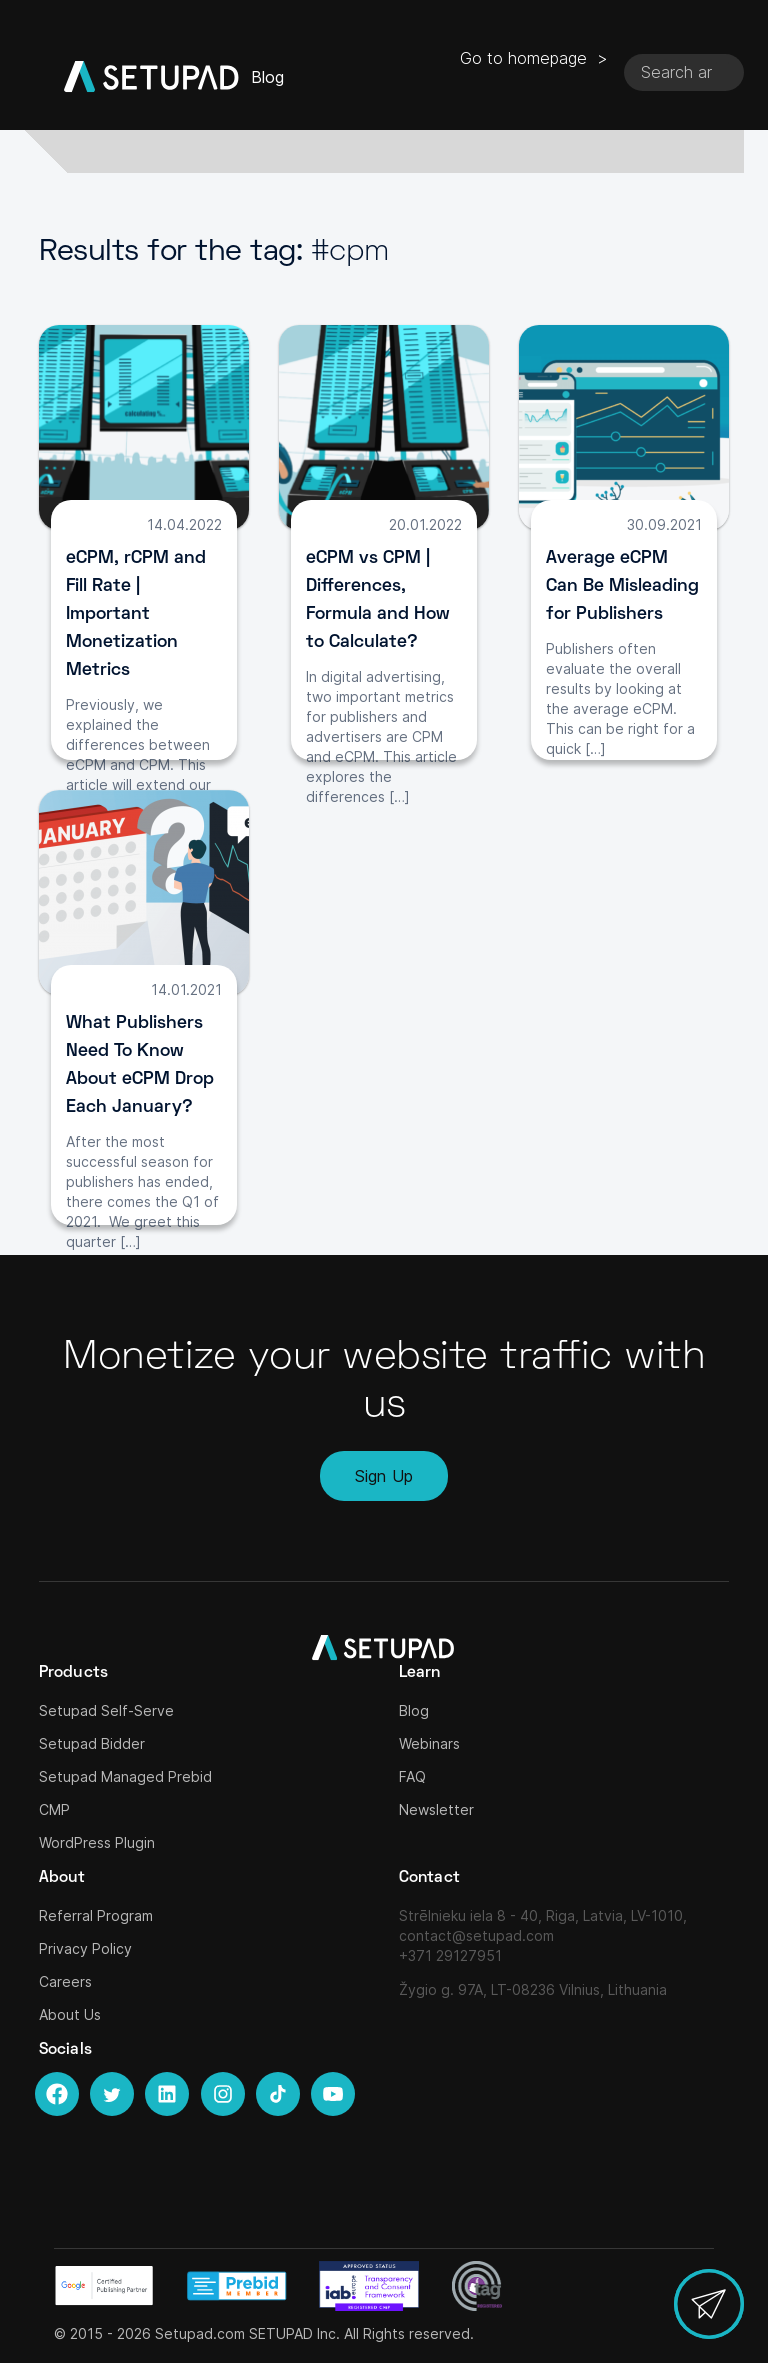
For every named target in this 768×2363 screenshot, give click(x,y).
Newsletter (436, 1809)
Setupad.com (200, 2333)
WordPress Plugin (97, 1842)
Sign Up (384, 1476)
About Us (70, 2014)
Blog (414, 1710)
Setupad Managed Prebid (125, 1776)
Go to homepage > (534, 58)
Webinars (429, 1743)
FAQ (412, 1776)
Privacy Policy (85, 1948)
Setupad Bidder (92, 1743)
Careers (65, 1981)
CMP (54, 1809)
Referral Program (96, 1915)
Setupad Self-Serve (106, 1710)
